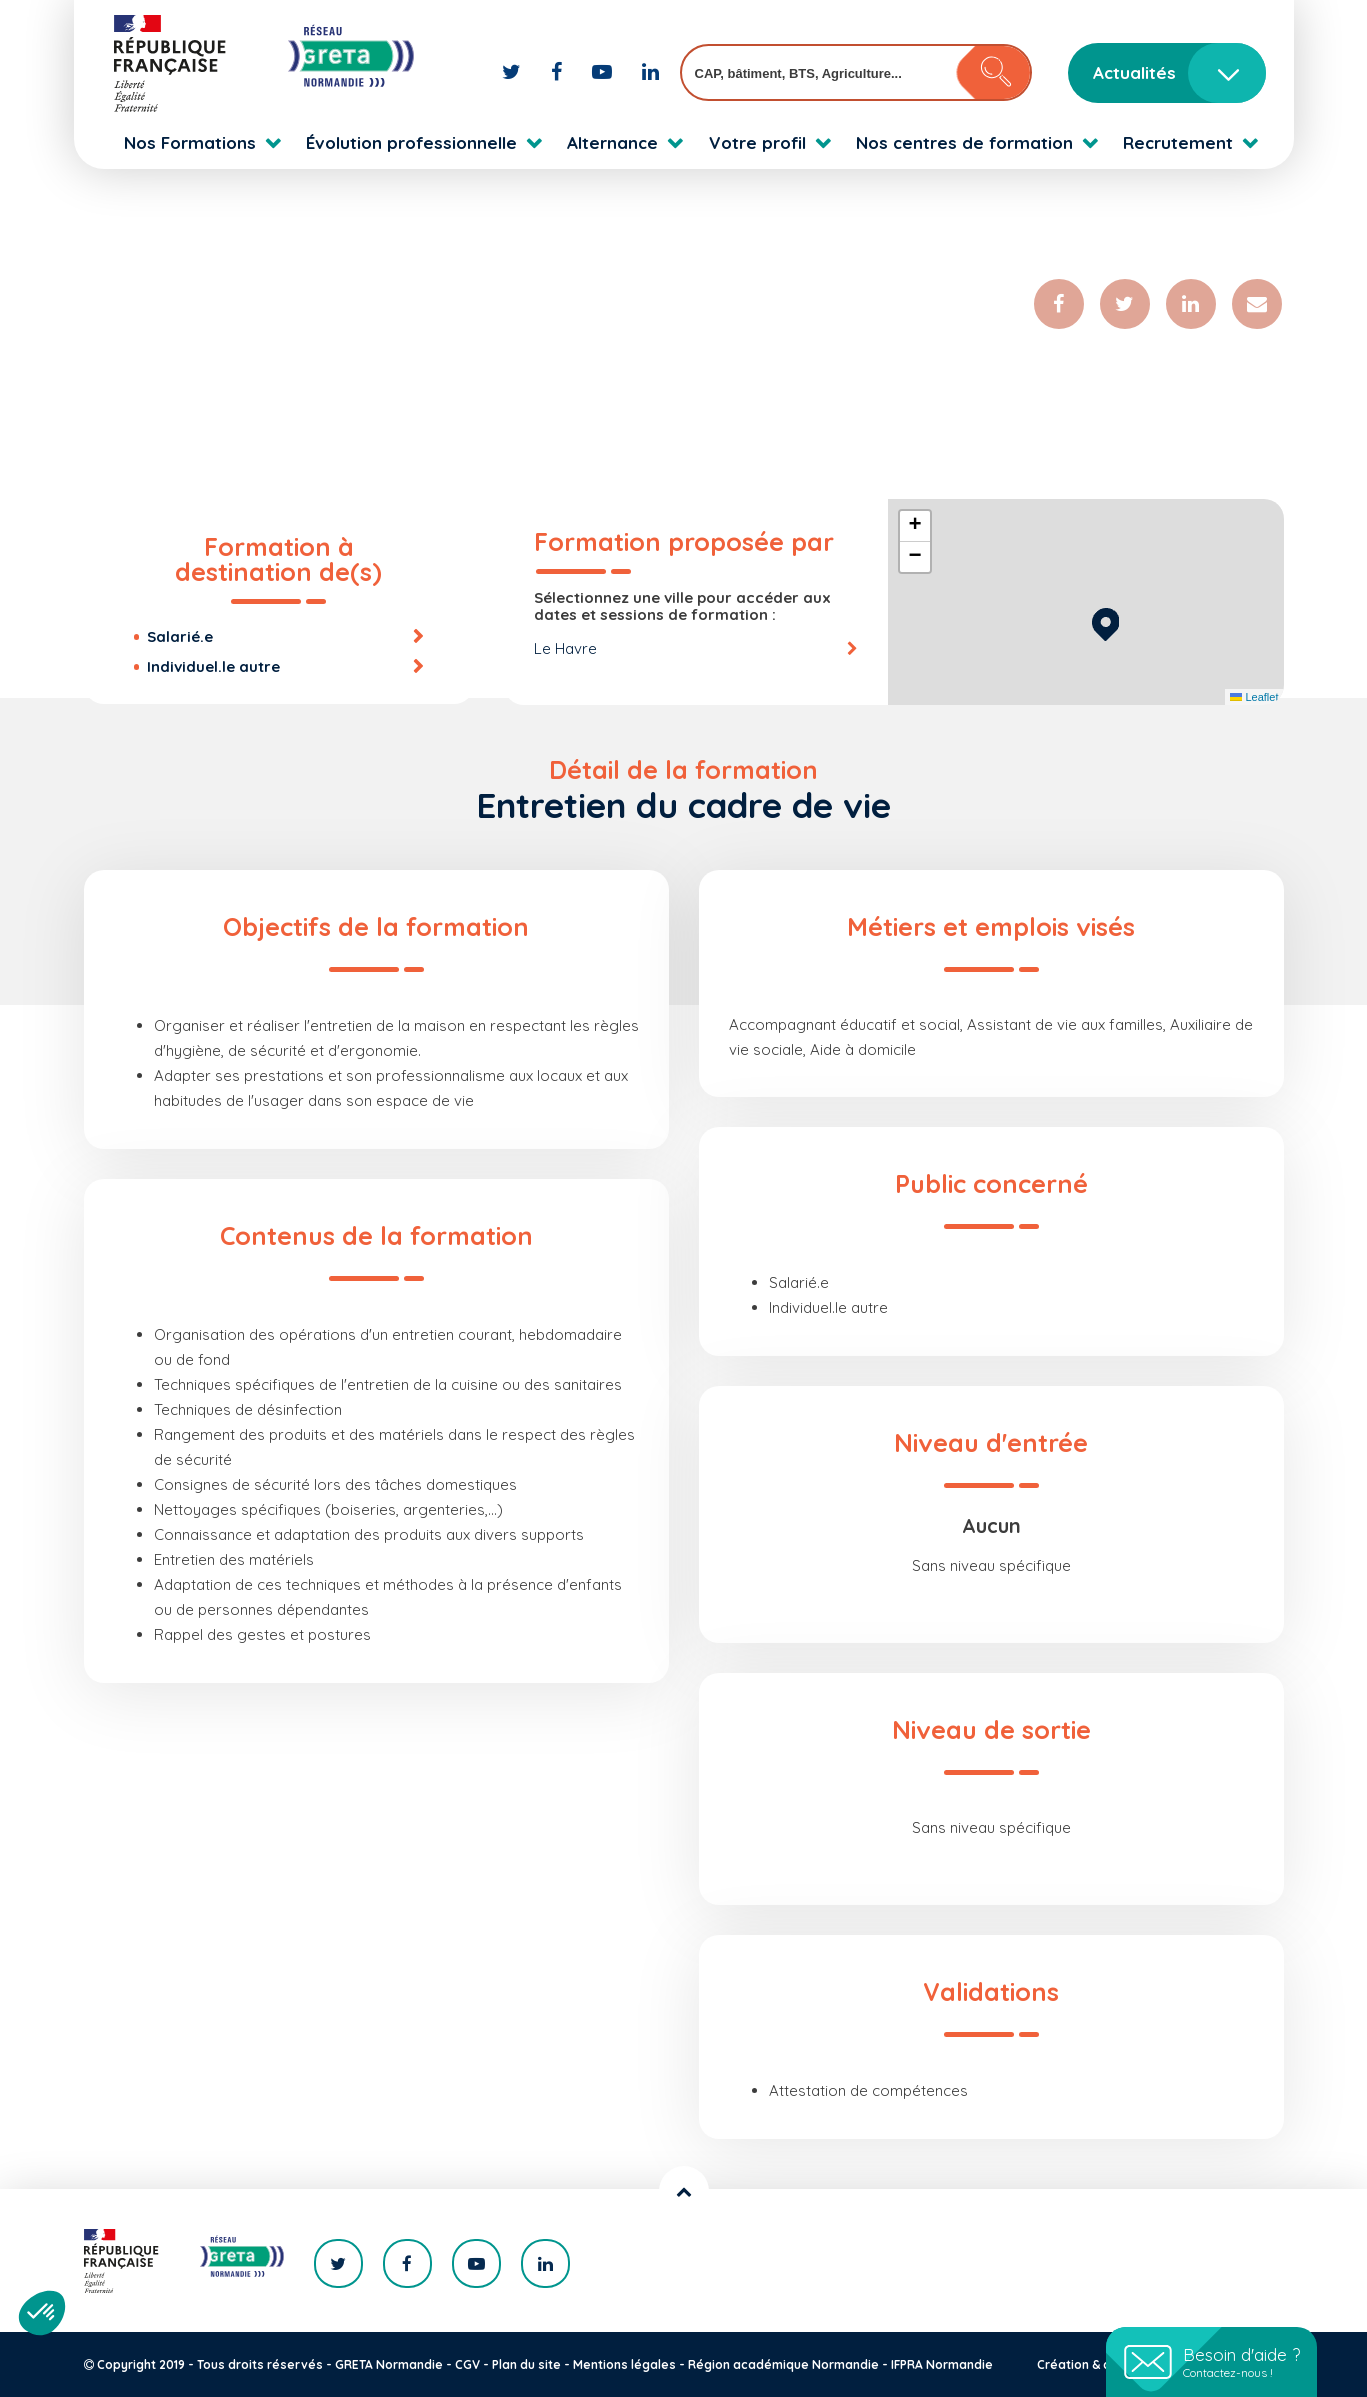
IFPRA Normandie (942, 2364)
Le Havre (565, 648)
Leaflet (1254, 697)
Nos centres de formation (964, 142)
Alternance (612, 142)
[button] (1105, 621)
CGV (467, 2364)
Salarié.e (180, 636)
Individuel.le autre (213, 666)
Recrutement (1178, 142)
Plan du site (526, 2364)
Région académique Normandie (783, 2364)
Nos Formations (190, 142)
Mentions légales (624, 2364)
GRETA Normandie (389, 2364)
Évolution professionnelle (411, 142)
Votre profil (757, 142)
